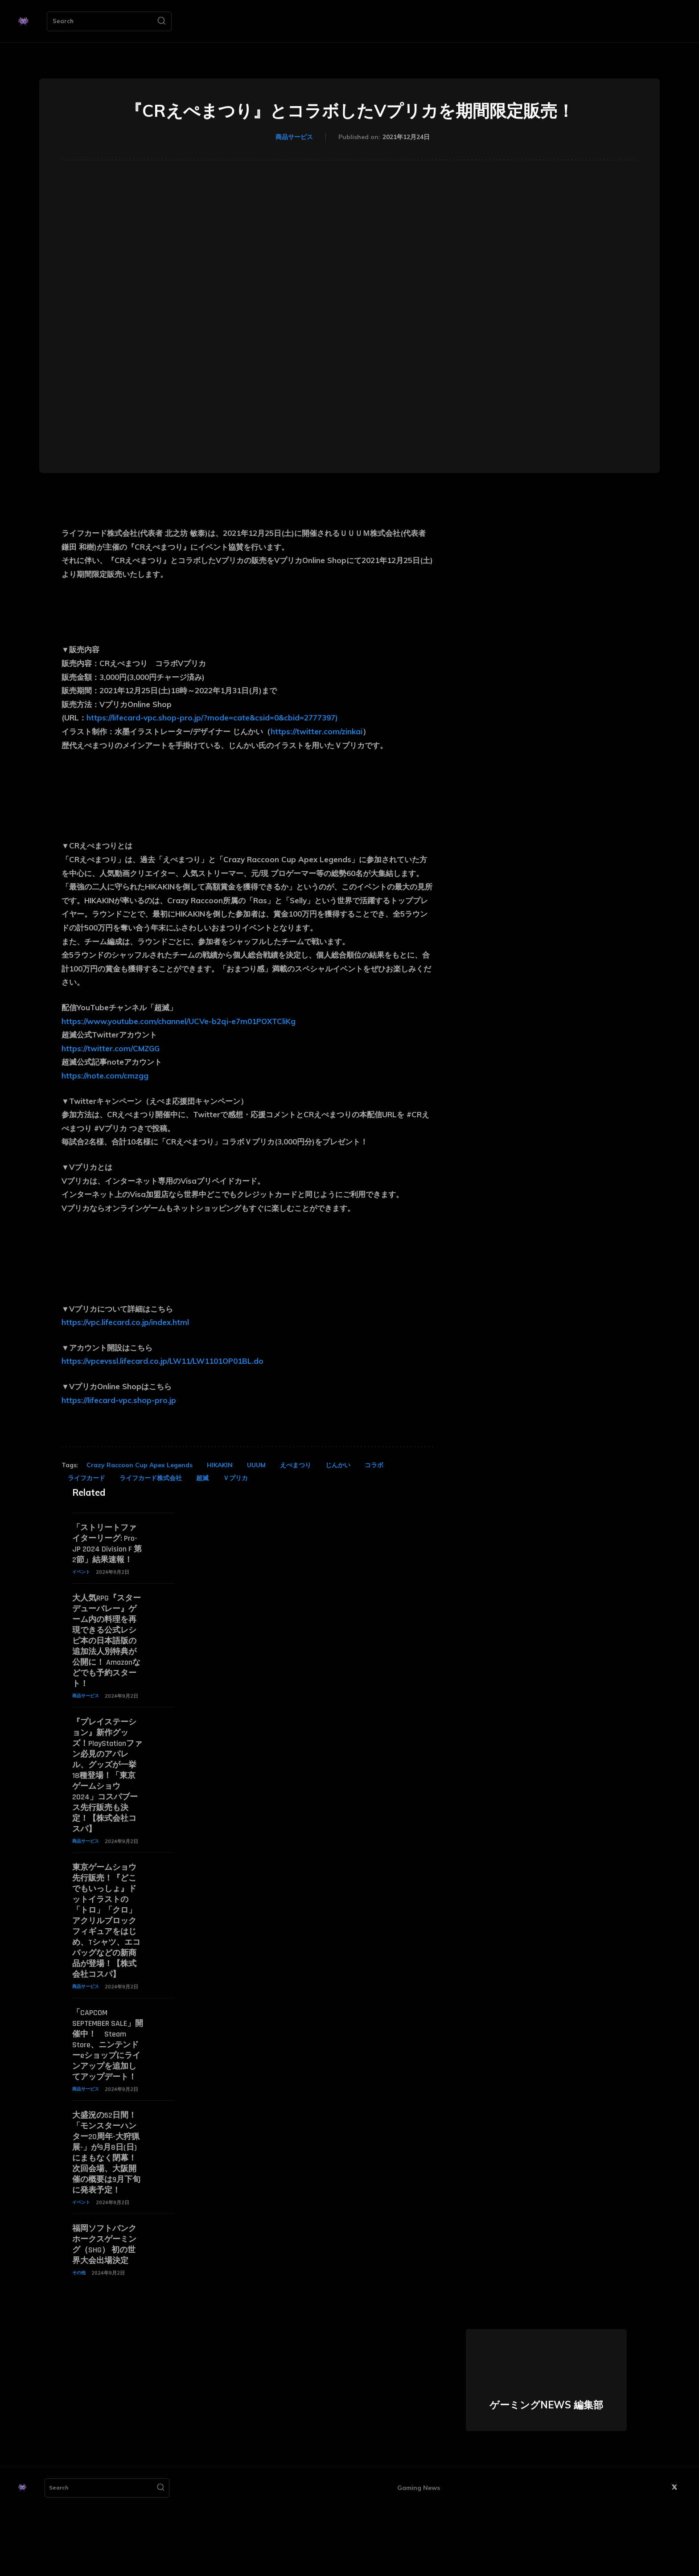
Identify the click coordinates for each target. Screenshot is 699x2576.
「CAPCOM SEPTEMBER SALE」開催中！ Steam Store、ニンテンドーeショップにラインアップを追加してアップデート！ (106, 2096)
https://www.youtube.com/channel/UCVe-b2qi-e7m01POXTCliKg (179, 1021)
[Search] (161, 21)
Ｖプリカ (235, 1478)
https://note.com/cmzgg (105, 1075)
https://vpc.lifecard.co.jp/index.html (125, 1322)
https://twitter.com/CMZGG (111, 1048)
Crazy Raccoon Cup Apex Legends (139, 1465)
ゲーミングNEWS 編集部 (546, 2484)
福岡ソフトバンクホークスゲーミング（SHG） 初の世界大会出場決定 (107, 2318)
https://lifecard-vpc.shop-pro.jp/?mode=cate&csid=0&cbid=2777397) (212, 717)
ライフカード (86, 1478)
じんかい (337, 1465)
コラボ (374, 1465)
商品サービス (294, 137)
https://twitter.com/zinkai (316, 731)
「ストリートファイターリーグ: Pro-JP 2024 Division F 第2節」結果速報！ (105, 1550)
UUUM (256, 1465)
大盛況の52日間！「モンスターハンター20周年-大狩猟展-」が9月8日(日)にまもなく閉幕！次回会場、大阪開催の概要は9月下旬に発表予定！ (106, 2214)
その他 (79, 2352)
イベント (82, 1583)
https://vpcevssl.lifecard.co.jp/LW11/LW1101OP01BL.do (162, 1361)
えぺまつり (295, 1465)
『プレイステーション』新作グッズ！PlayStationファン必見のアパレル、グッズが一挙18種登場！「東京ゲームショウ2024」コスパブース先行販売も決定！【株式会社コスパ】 (107, 1799)
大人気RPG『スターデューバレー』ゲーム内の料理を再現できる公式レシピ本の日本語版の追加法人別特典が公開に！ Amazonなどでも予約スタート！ (106, 1658)
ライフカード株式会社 (150, 1478)
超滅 (202, 1478)
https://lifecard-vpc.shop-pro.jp (119, 1400)
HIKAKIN (220, 1465)
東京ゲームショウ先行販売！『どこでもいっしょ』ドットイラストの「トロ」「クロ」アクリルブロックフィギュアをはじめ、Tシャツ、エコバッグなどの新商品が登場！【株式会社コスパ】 (105, 1955)
